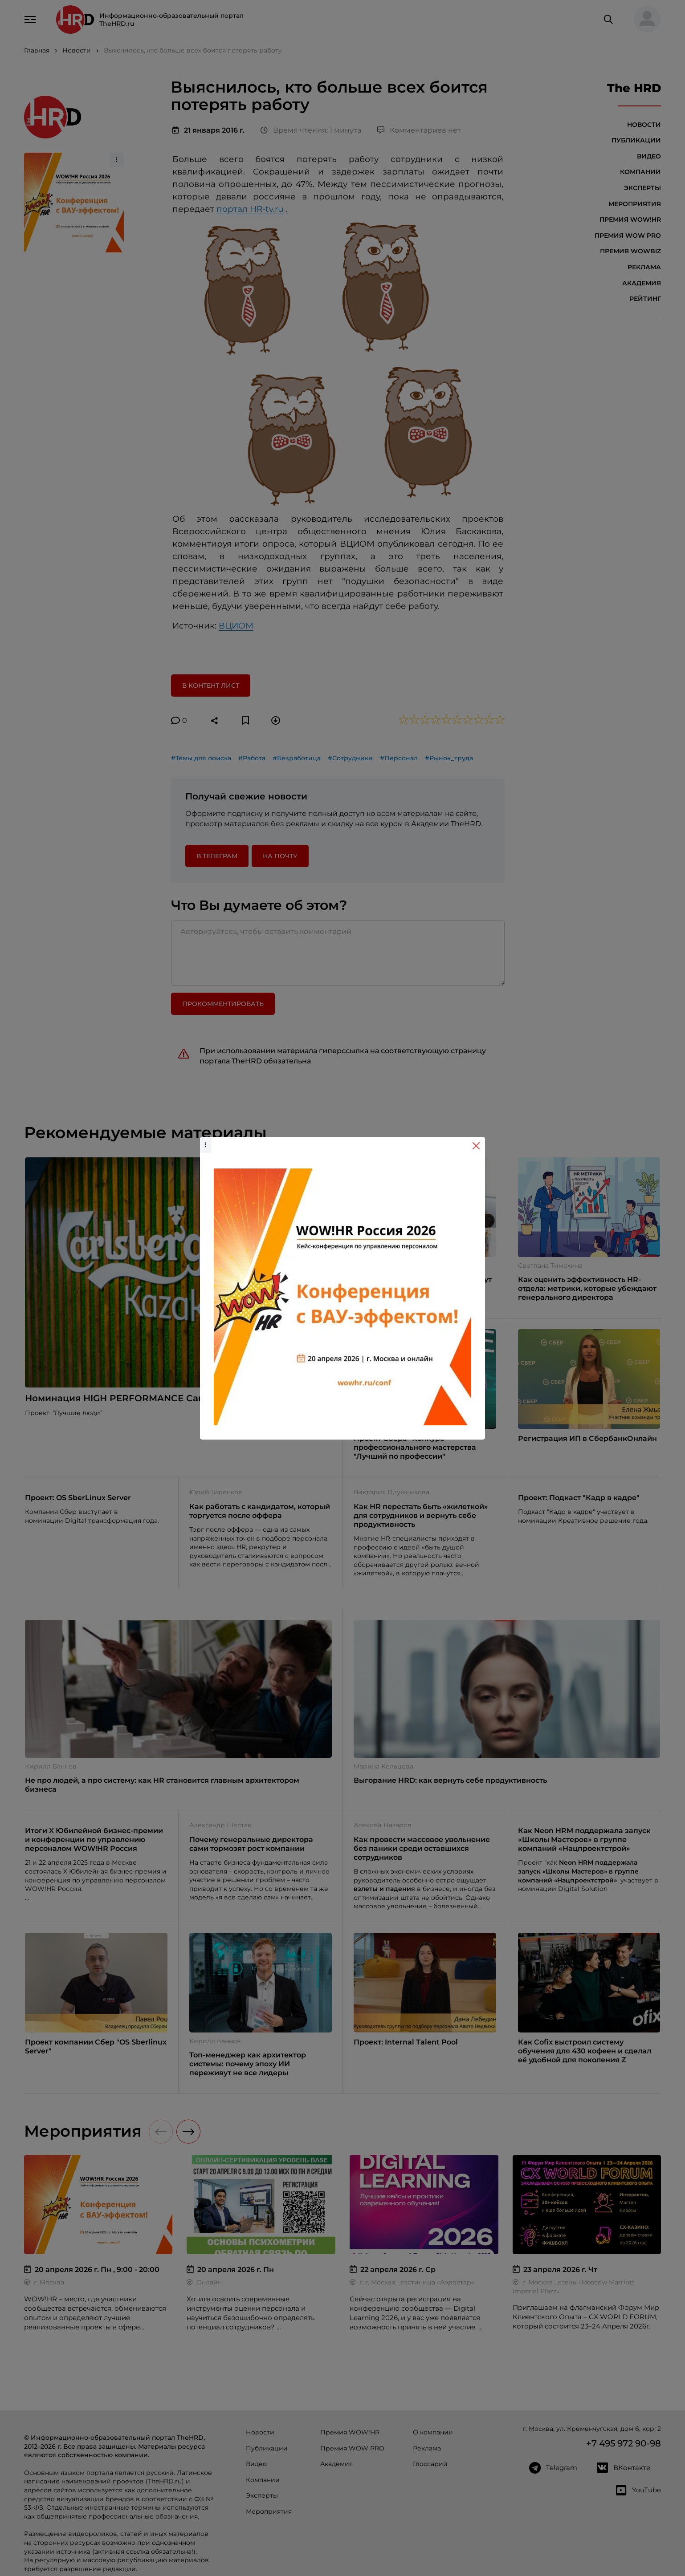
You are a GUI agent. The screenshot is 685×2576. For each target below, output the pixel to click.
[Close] (476, 1146)
